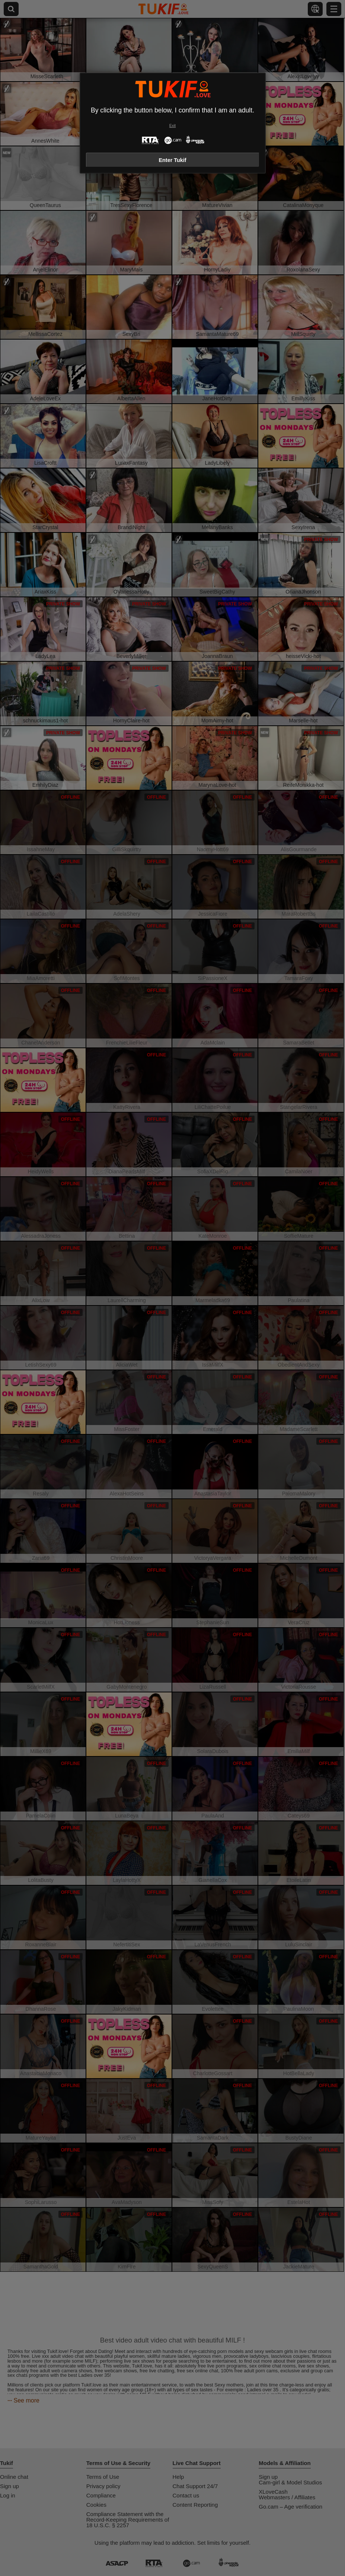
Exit (172, 126)
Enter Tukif (172, 160)
